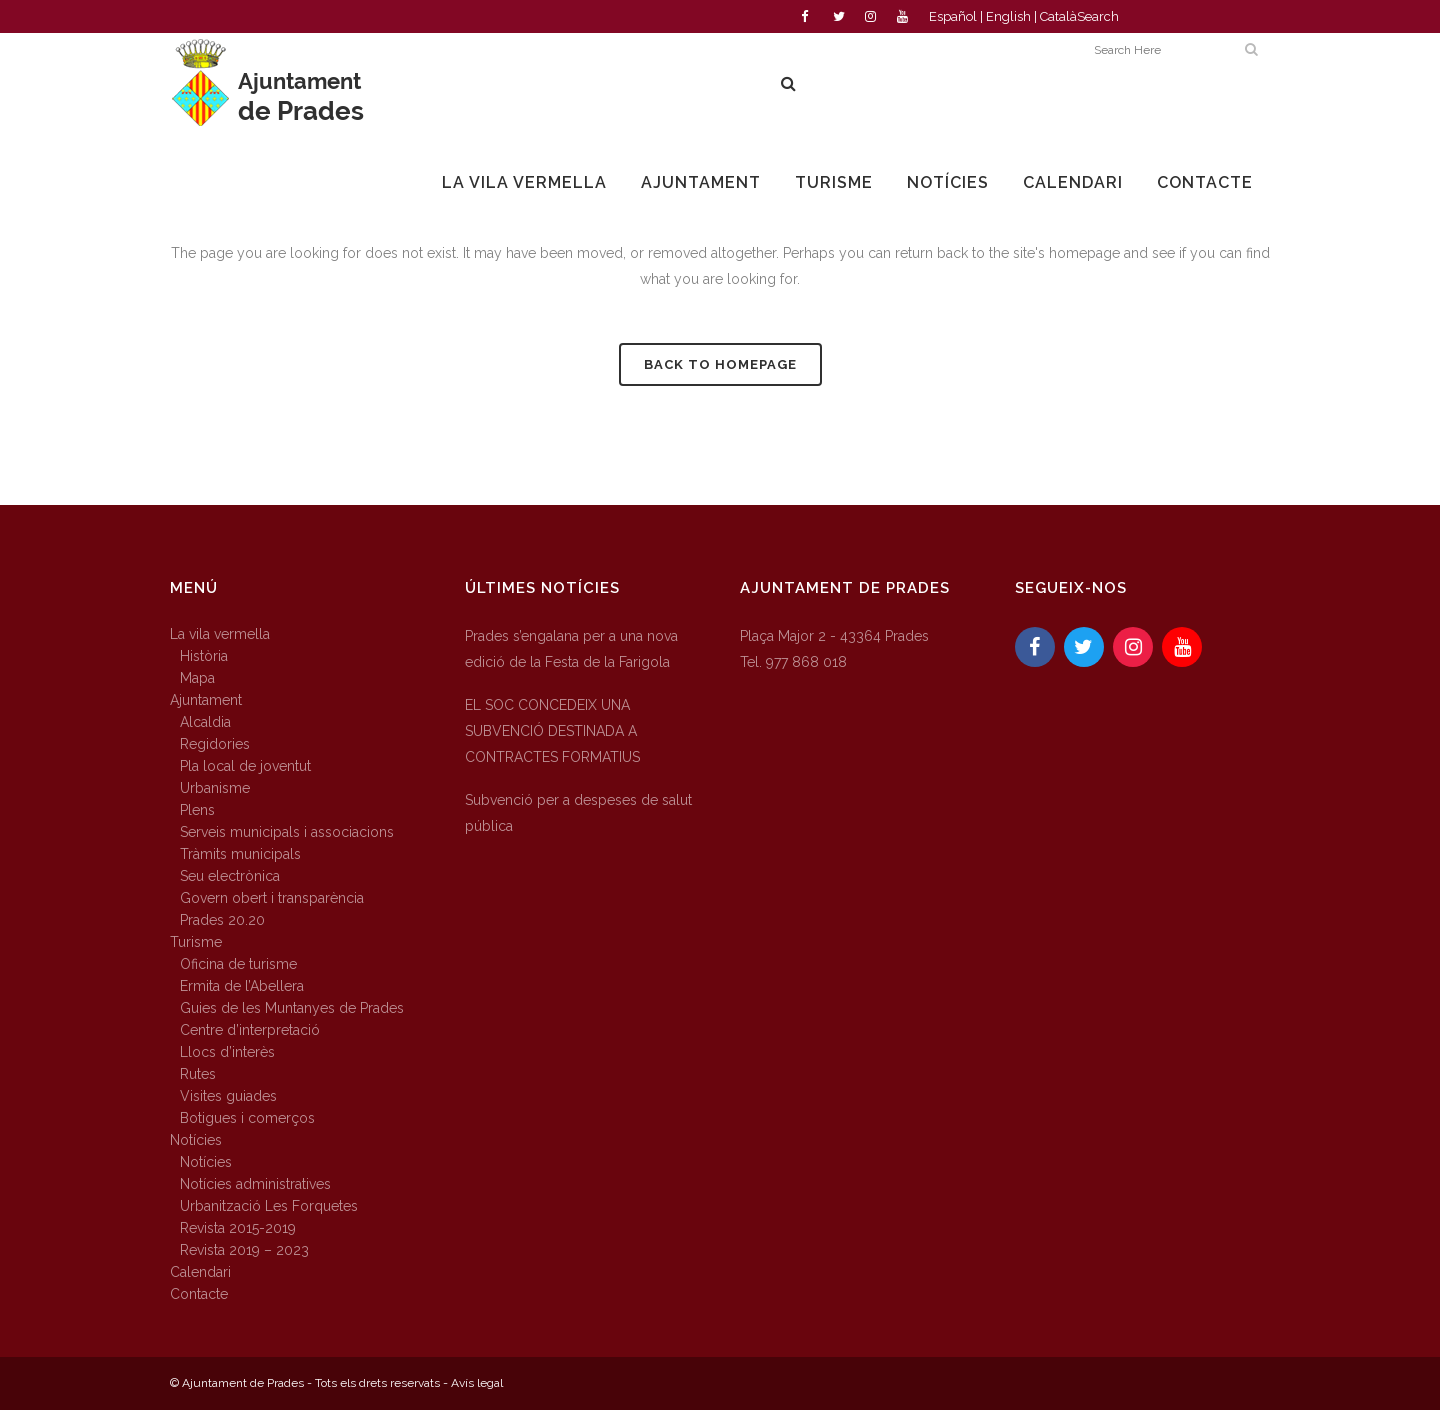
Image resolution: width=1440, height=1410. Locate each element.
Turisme (196, 942)
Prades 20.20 (222, 920)
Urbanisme (215, 788)
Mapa (197, 678)
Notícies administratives (255, 1184)
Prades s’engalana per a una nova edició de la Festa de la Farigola (571, 649)
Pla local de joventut (245, 766)
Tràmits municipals (240, 854)
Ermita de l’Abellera (242, 986)
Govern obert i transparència (272, 898)
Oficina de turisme (238, 964)
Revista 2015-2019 (238, 1228)
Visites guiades (228, 1096)
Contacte (199, 1294)
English (1008, 16)
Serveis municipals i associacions (287, 832)
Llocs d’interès (227, 1052)
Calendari (200, 1272)
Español (953, 16)
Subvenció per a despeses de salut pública (578, 813)
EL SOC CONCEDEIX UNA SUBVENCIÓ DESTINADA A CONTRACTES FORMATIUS (552, 731)
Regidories (215, 744)
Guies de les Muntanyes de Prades (292, 1008)
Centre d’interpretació (250, 1030)
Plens (197, 810)
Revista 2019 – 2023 (244, 1250)
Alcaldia (205, 722)
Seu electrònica (230, 876)
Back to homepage (720, 364)
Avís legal (477, 1383)
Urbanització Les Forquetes (269, 1206)
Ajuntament (206, 700)
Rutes (198, 1074)
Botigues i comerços (247, 1118)
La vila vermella (220, 634)
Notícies (196, 1140)
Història (204, 656)
